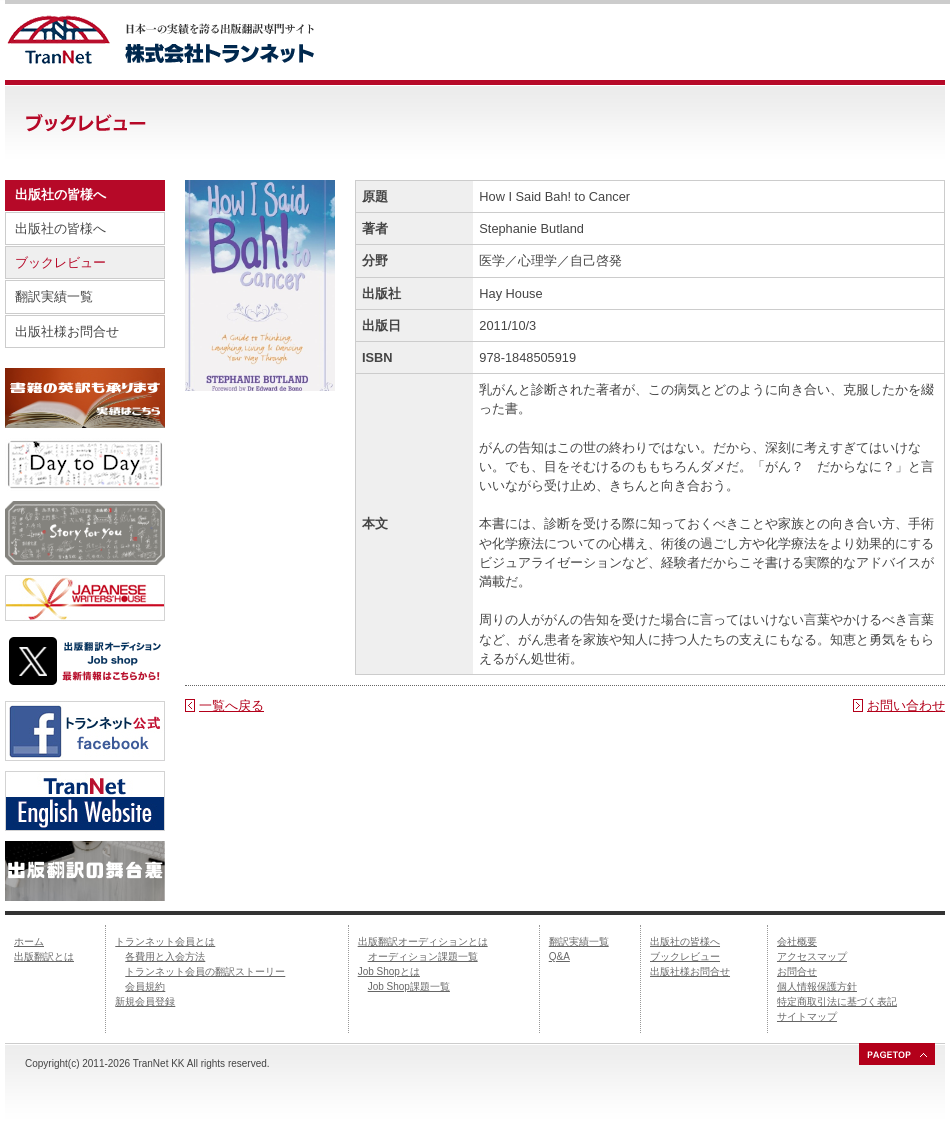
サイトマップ (807, 1016)
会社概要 (797, 941)
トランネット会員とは (165, 941)
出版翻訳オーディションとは (423, 941)
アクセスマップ (812, 956)
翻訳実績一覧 (54, 296)
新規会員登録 (145, 1001)
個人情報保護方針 (817, 986)
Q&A (559, 956)
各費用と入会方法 (165, 956)
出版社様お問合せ (67, 331)
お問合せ (797, 971)
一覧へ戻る (231, 705)
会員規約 (145, 986)
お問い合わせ (906, 705)
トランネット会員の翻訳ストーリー (205, 971)
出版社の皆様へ (60, 228)
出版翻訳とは (44, 956)
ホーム (29, 941)
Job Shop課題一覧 (409, 986)
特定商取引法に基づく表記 (837, 1001)
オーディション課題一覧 (423, 956)
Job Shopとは (389, 971)
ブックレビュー (60, 262)
